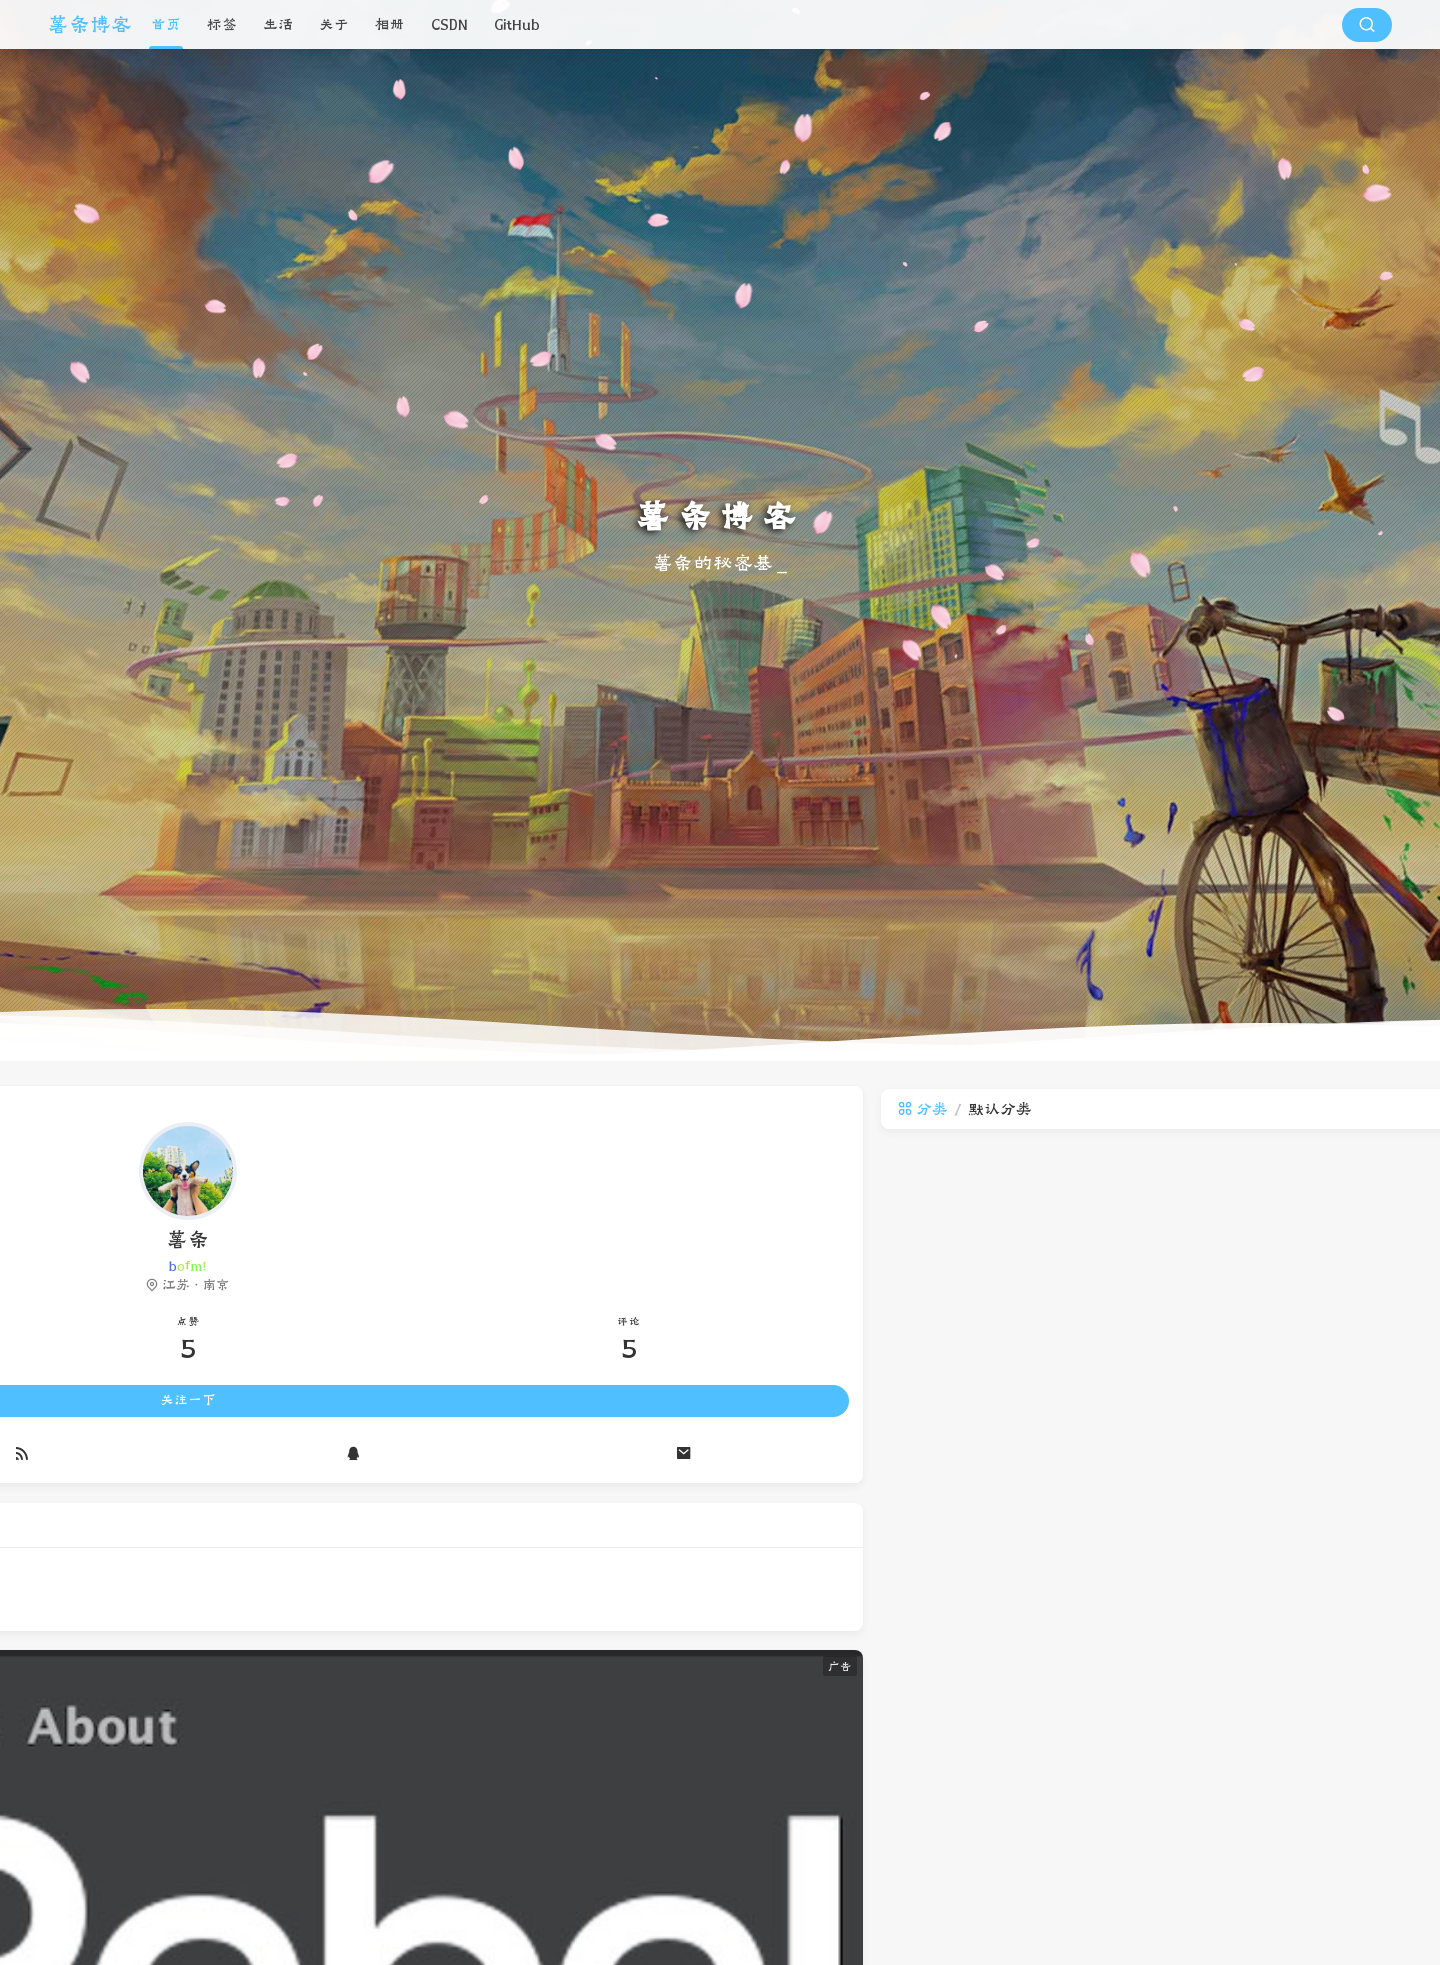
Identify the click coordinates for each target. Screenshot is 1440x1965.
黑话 (1150, 1562)
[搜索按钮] (1367, 25)
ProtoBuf (1302, 1562)
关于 (334, 24)
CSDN (449, 24)
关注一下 (188, 1404)
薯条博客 (90, 24)
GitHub (517, 24)
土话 (1196, 1562)
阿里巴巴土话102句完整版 (1207, 1413)
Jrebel (1213, 1598)
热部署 (1156, 1598)
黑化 (1242, 1562)
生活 (278, 24)
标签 (222, 24)
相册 (390, 24)
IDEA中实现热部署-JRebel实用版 (1226, 1378)
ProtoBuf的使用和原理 (1197, 1448)
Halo (1264, 1598)
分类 (390, 1109)
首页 (166, 24)
